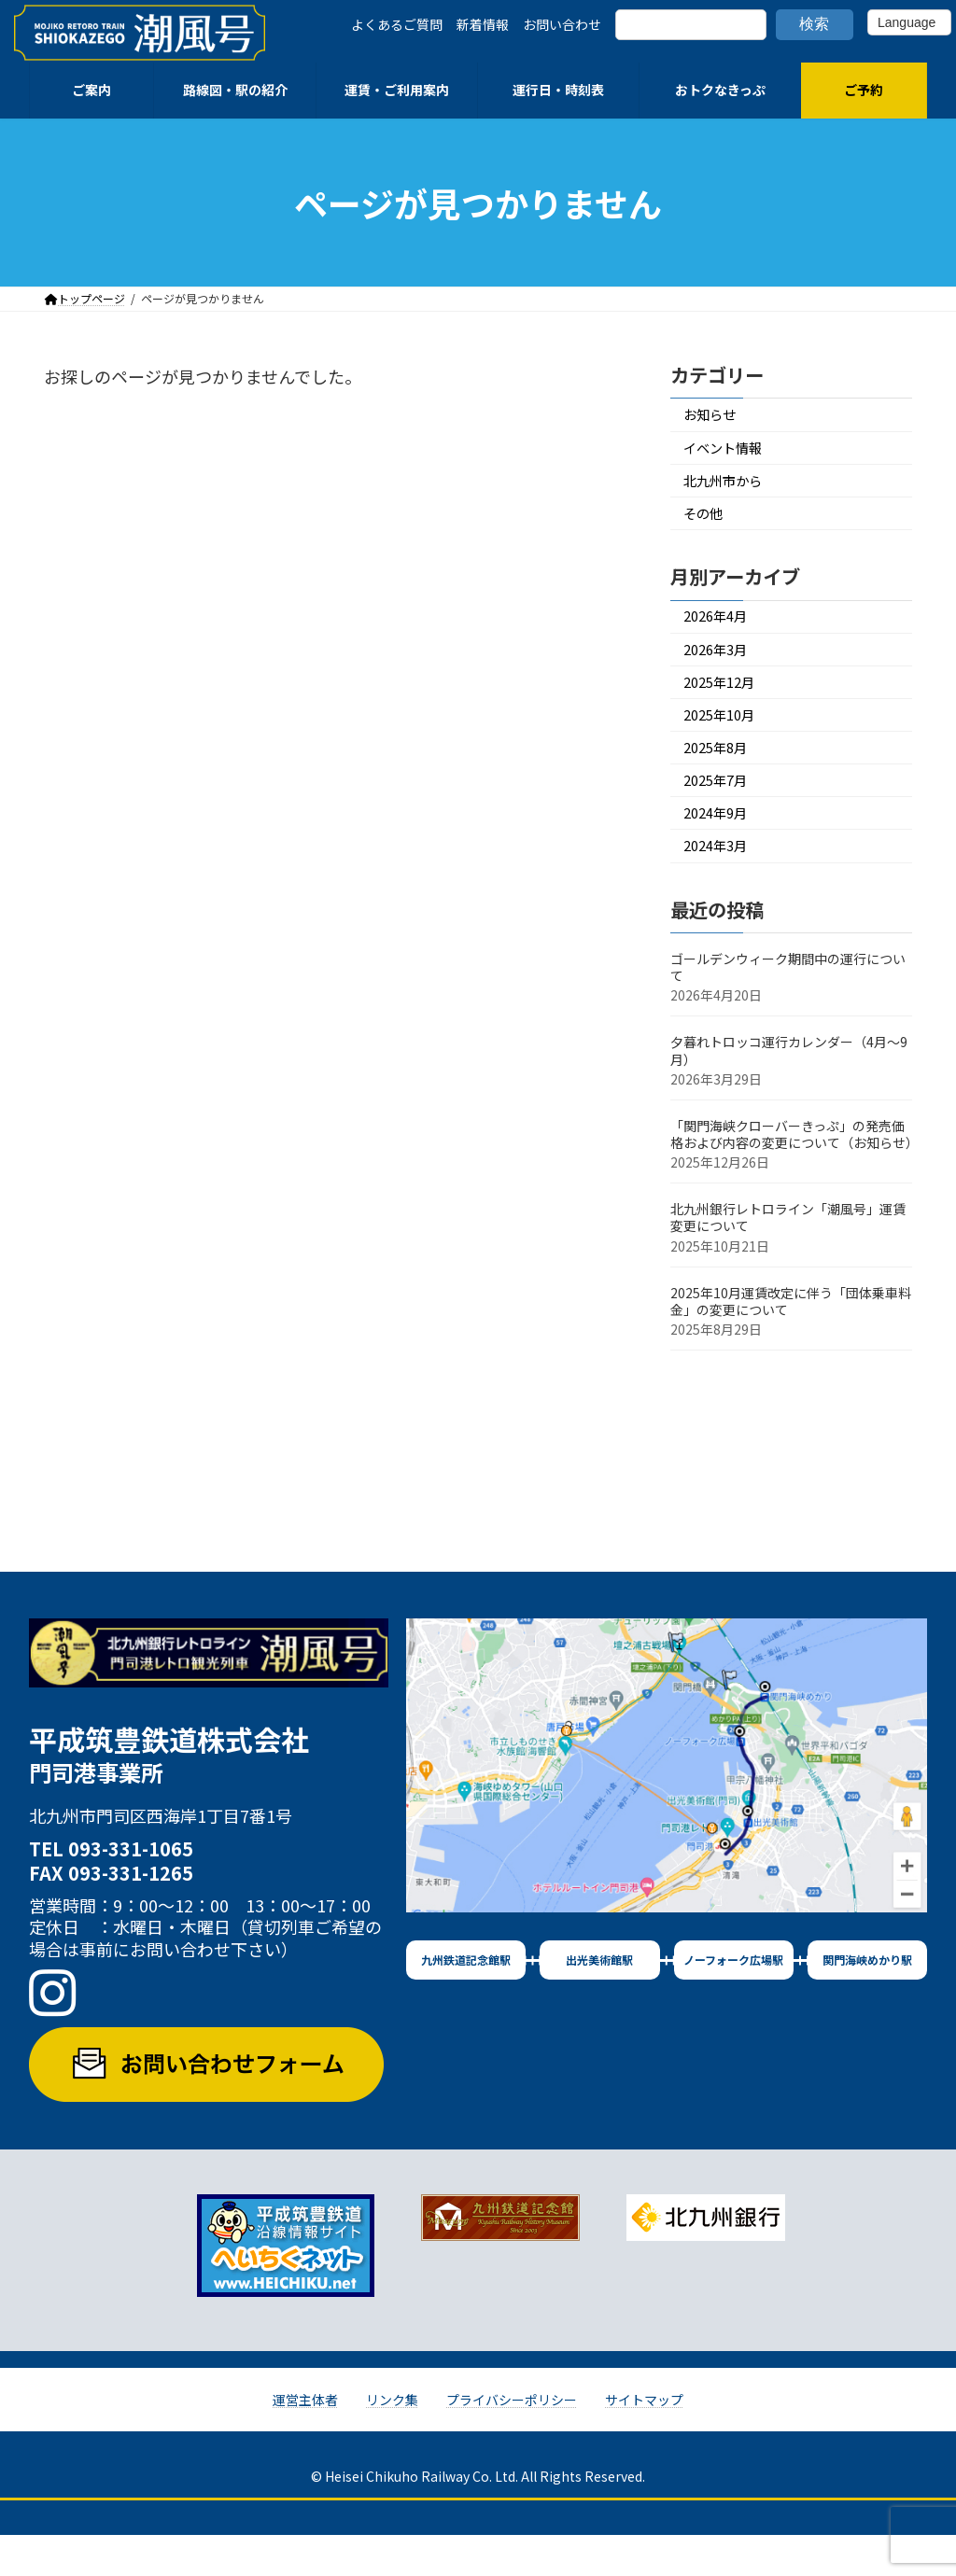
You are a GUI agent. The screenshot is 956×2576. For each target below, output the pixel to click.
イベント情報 (730, 452)
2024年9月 (721, 849)
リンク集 (392, 2440)
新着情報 (483, 24)
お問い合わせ (562, 24)
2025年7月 (721, 812)
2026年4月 (721, 631)
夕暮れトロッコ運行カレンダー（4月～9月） (788, 1091)
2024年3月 (721, 885)
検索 (814, 24)
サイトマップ (644, 2440)
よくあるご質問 (397, 24)
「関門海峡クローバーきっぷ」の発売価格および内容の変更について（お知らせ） (794, 1175)
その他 (707, 525)
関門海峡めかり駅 (867, 2001)
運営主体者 (305, 2440)
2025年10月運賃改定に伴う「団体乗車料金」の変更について (790, 1341)
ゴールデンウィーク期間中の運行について (788, 1008)
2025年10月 (725, 740)
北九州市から (730, 488)
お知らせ (715, 416)
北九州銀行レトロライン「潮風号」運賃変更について (788, 1258)
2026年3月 (721, 668)
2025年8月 (721, 776)
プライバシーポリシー (511, 2440)
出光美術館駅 (599, 2001)
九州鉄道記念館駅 (466, 2001)
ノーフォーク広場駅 (733, 2001)
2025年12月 (725, 704)
